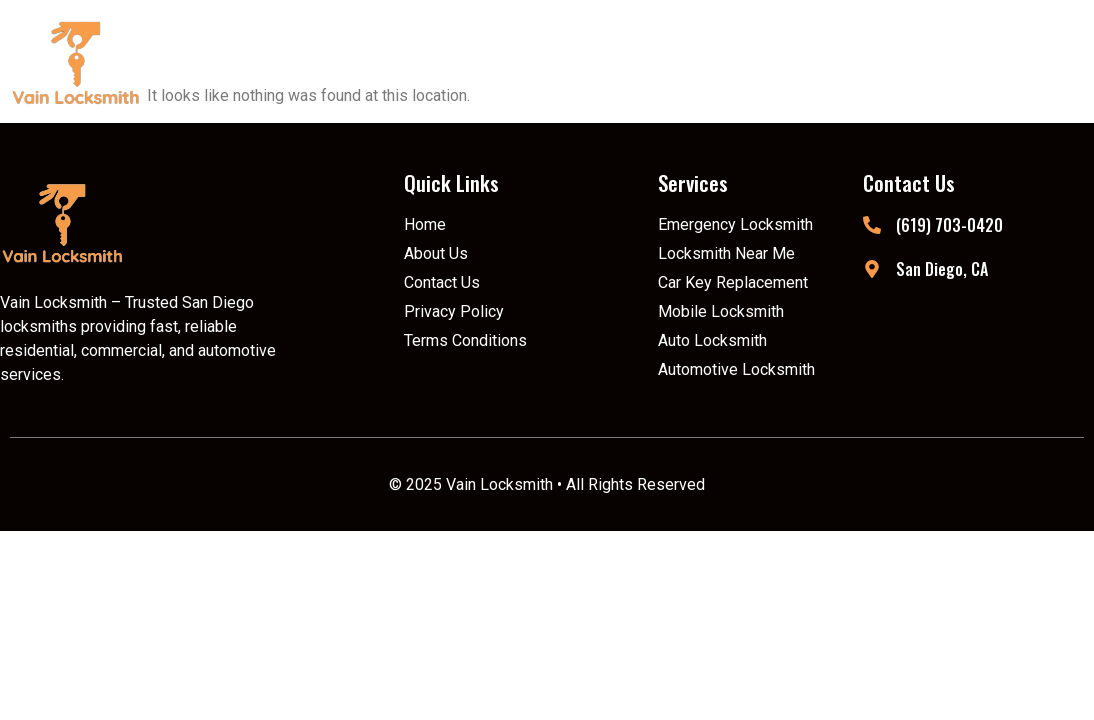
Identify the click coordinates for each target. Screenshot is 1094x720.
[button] (653, 62)
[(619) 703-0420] (872, 225)
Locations (804, 61)
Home (396, 61)
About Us (515, 61)
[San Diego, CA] (872, 269)
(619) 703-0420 (949, 225)
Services (653, 61)
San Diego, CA (942, 269)
